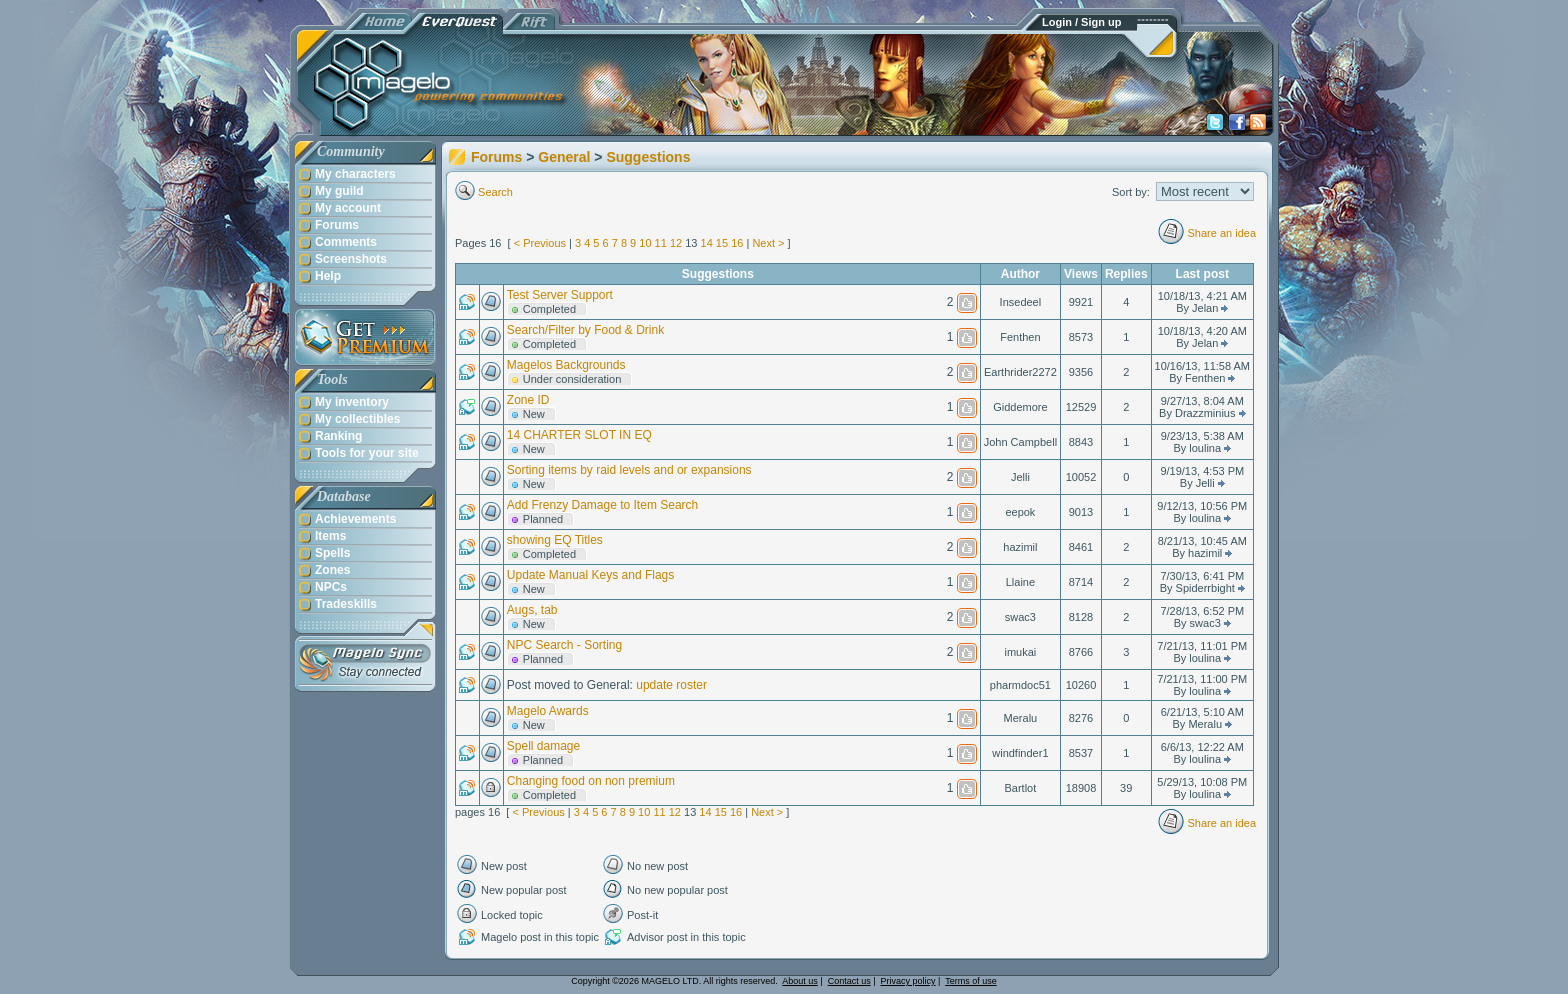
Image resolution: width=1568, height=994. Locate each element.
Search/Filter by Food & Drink (585, 330)
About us (800, 981)
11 (661, 243)
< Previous (540, 243)
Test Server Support (560, 295)
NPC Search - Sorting (564, 645)
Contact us (849, 981)
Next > (768, 243)
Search (495, 192)
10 (645, 243)
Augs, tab (532, 610)
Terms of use (971, 981)
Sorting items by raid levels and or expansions (629, 470)
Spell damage (543, 746)
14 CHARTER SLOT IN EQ (579, 435)
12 (676, 243)
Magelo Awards (548, 711)
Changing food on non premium (591, 781)
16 (737, 243)
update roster (671, 685)
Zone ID (528, 400)
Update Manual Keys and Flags (590, 575)
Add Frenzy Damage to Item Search (602, 505)
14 (707, 243)
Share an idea (1222, 233)
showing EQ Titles (555, 540)
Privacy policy (908, 981)
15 (722, 243)
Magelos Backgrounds (566, 365)
